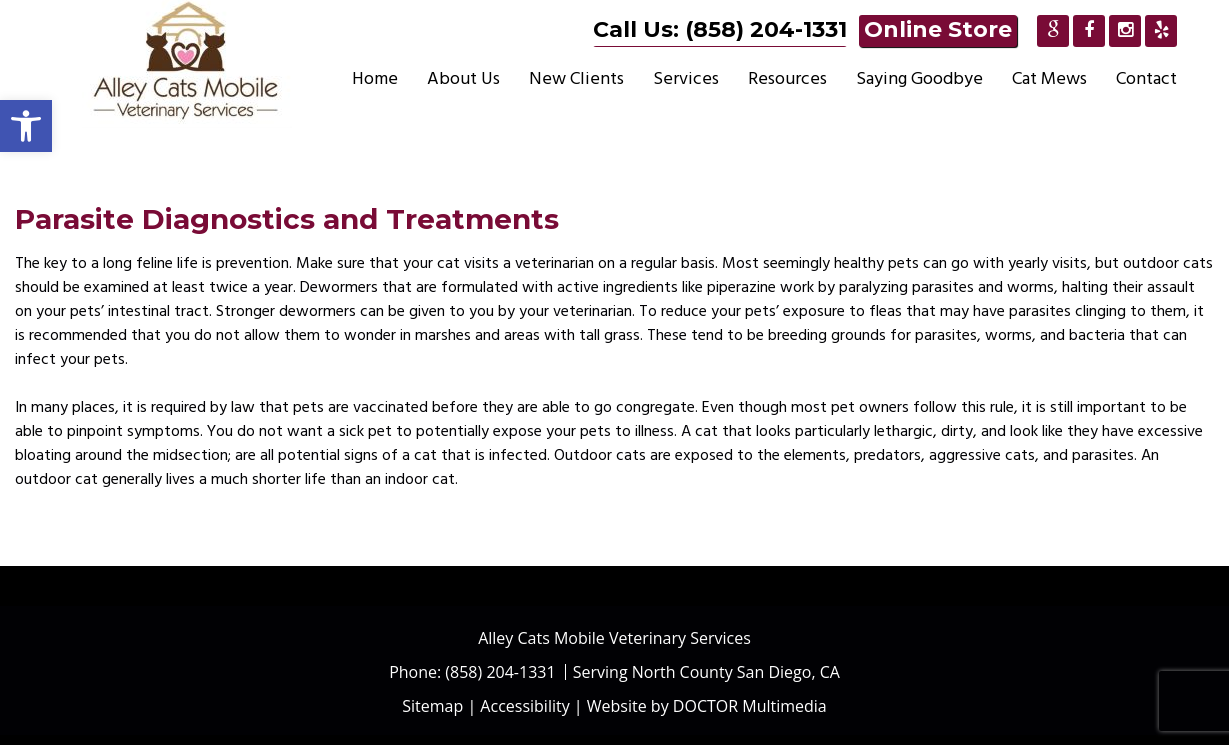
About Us (463, 78)
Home (375, 78)
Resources (787, 78)
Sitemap (432, 706)
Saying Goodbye (919, 78)
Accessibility (524, 706)
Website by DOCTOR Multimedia (707, 706)
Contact (1146, 78)
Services (686, 78)
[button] (26, 126)
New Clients (576, 78)
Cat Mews (1049, 78)
